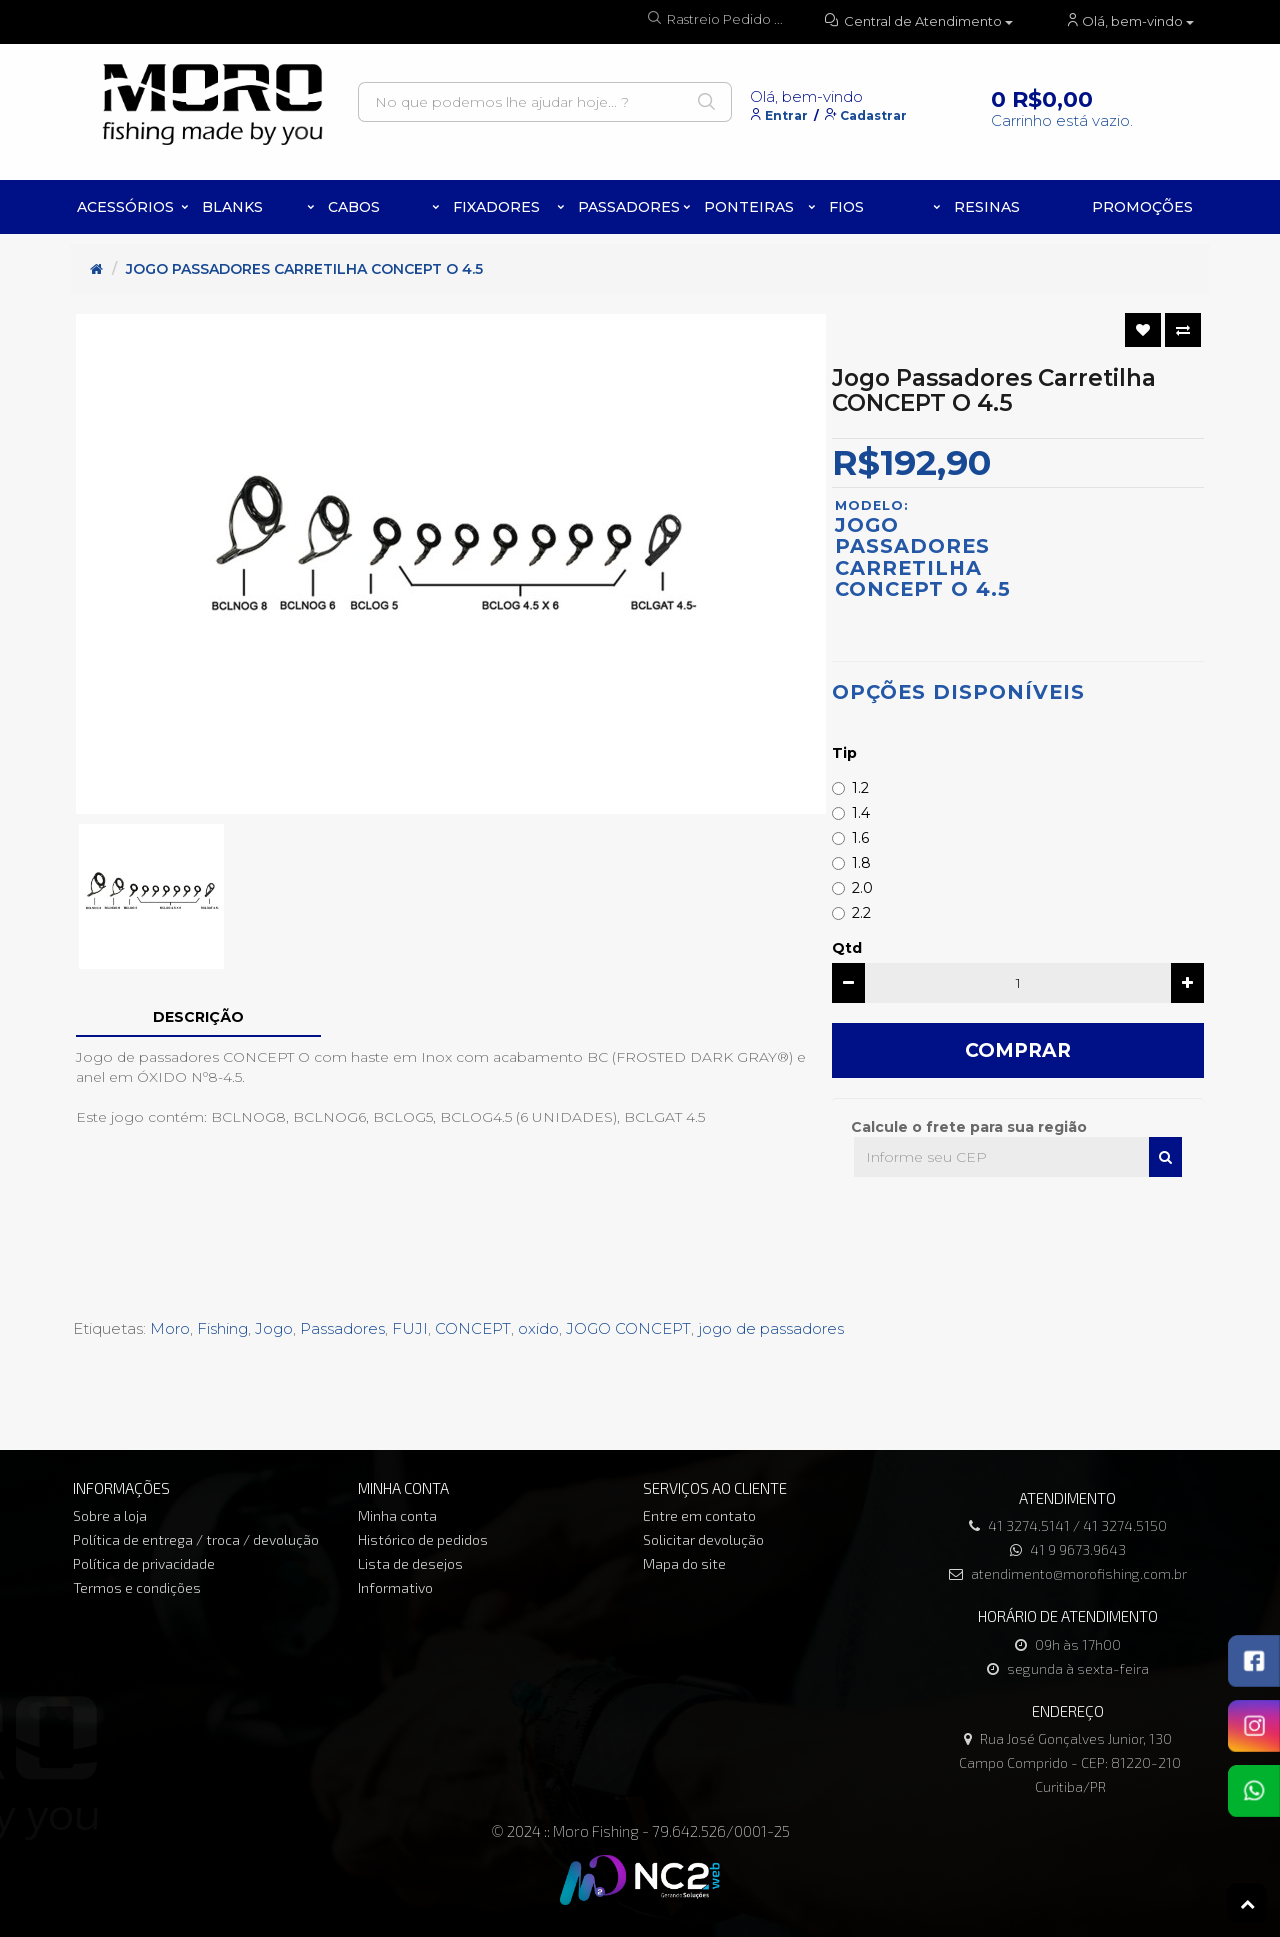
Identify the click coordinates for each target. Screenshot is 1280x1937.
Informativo (395, 1587)
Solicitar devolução (703, 1539)
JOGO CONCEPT (628, 1328)
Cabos (354, 207)
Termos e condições (137, 1587)
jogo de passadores (771, 1328)
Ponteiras (749, 207)
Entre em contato (699, 1515)
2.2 (851, 913)
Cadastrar (873, 115)
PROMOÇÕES (1142, 207)
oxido (538, 1328)
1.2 (850, 788)
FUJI (410, 1328)
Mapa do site (684, 1563)
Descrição (198, 1017)
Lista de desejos (410, 1563)
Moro (170, 1328)
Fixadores (496, 207)
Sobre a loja (110, 1515)
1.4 (851, 813)
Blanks (232, 207)
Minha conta (397, 1515)
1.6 (850, 838)
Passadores (629, 207)
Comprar (1018, 1050)
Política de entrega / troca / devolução (196, 1539)
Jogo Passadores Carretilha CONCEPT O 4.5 (304, 269)
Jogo (274, 1328)
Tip (844, 753)
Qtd (847, 948)
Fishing (222, 1328)
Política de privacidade (144, 1563)
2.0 (852, 888)
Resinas (987, 207)
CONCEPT (473, 1328)
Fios (846, 207)
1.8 (851, 863)
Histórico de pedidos (423, 1539)
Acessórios (125, 207)
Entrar (786, 115)
